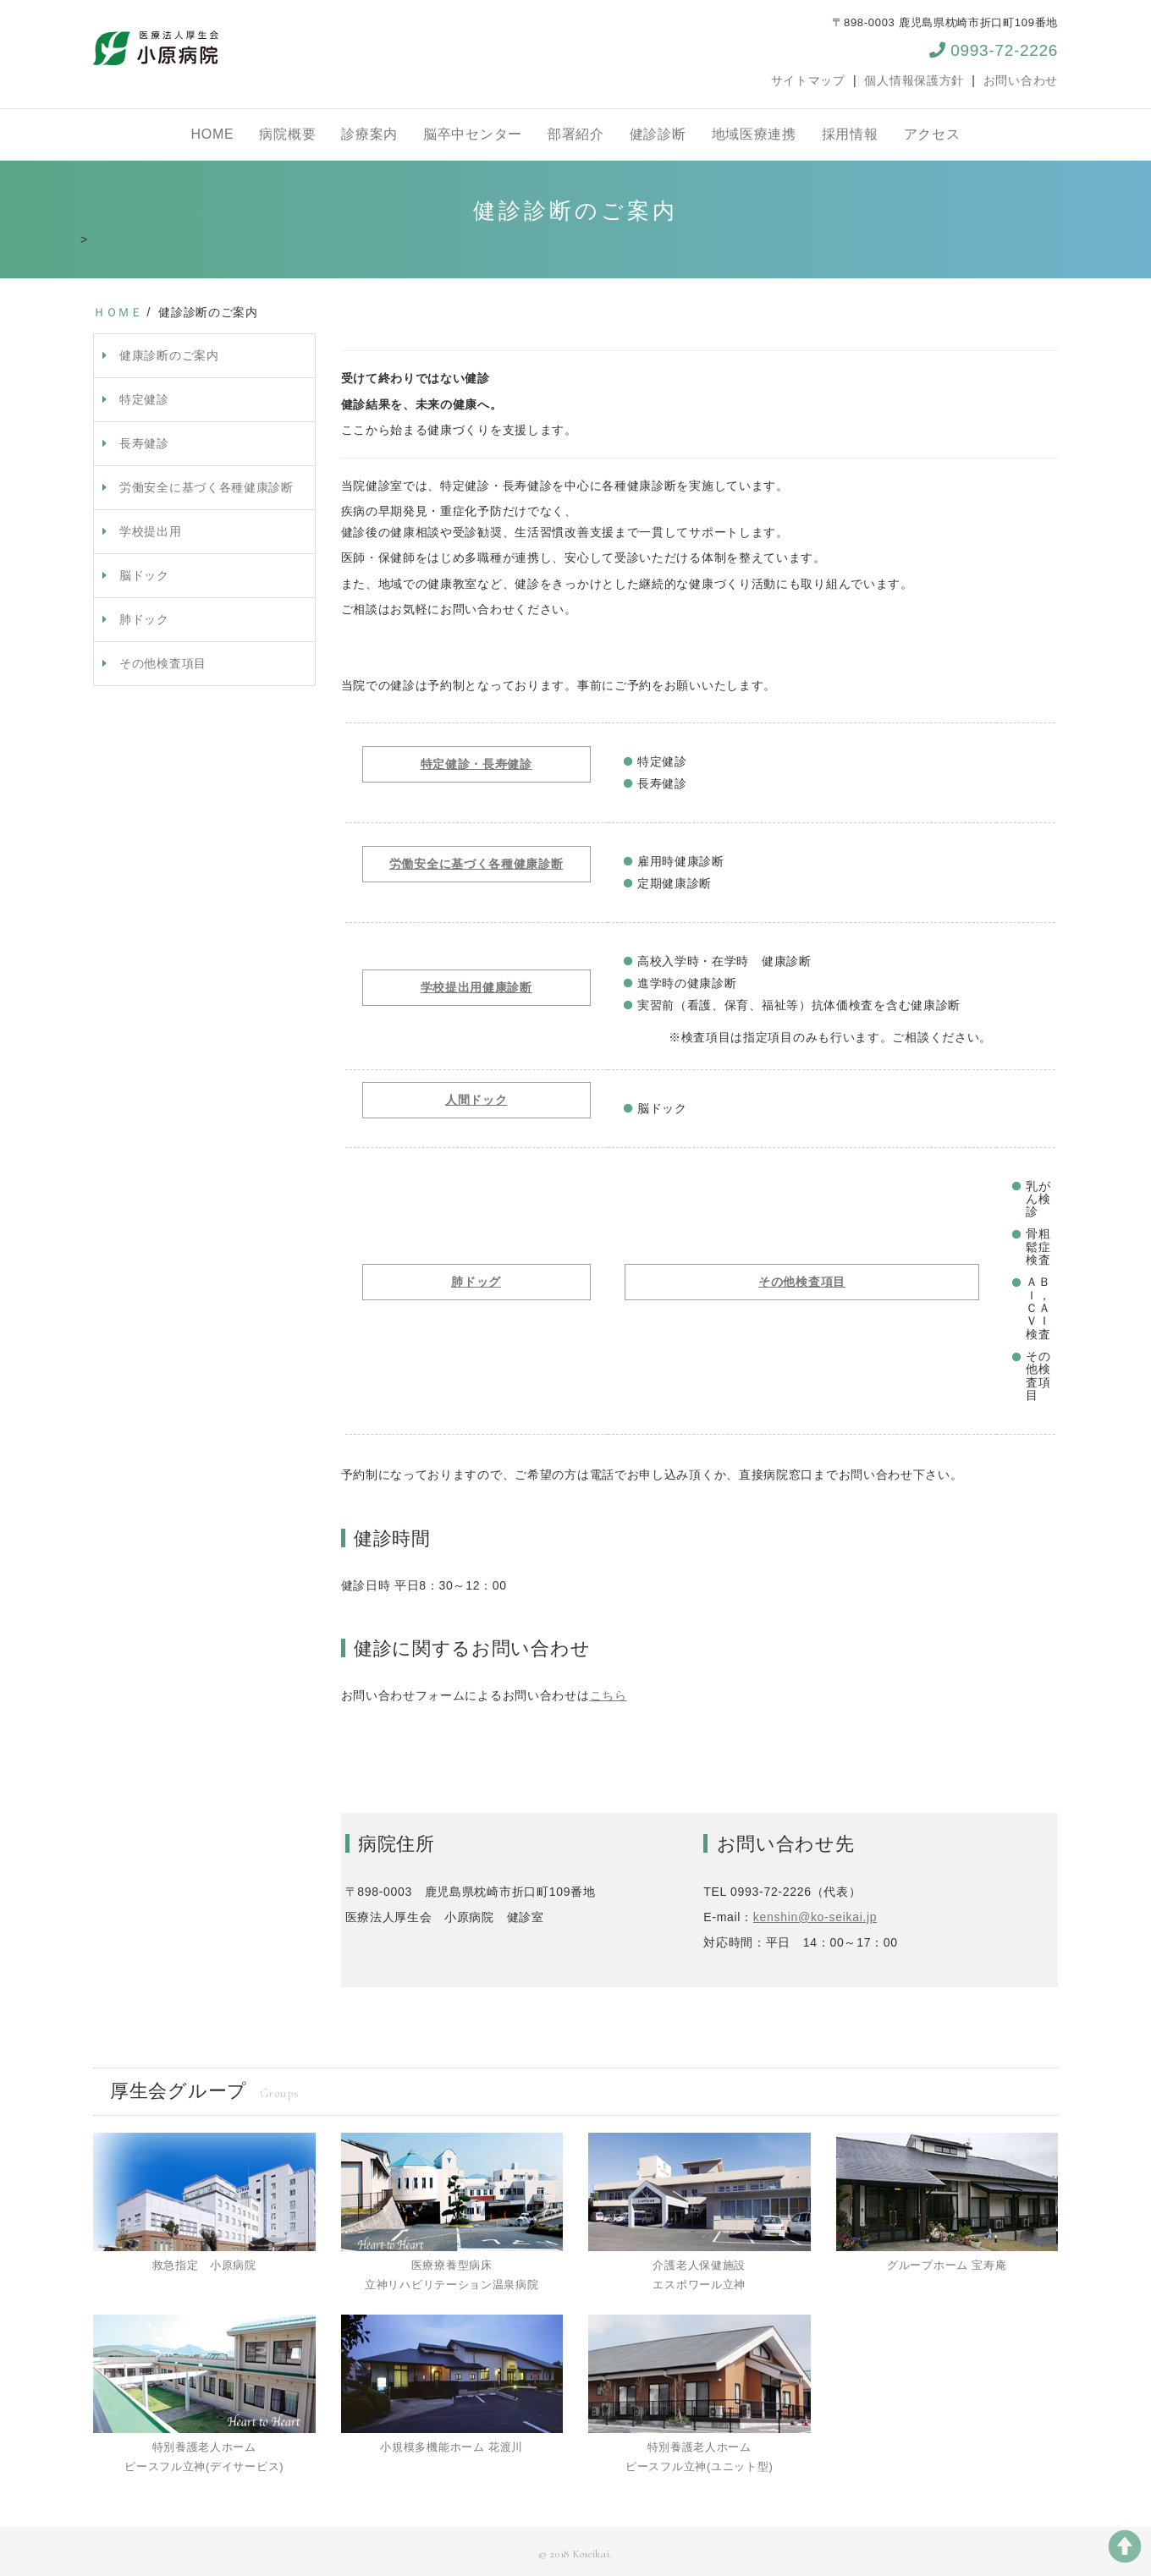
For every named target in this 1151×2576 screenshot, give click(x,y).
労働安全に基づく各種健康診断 (206, 487)
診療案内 (369, 134)
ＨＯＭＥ (118, 312)
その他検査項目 (163, 663)
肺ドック (144, 619)
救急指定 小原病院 (204, 2265)
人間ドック (476, 1100)
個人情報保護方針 (914, 80)
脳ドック (144, 575)
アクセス (932, 134)
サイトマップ (808, 80)
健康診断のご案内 (169, 355)
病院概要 (287, 134)
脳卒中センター (472, 134)
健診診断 (658, 134)
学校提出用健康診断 (476, 987)
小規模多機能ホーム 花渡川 (451, 2447)
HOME (212, 134)
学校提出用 (150, 531)
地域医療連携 (754, 134)
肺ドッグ (476, 1281)
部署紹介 (576, 134)
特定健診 (144, 399)
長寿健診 (144, 443)
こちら (608, 1695)
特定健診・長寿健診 (476, 764)
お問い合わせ (1020, 80)
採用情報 (850, 134)
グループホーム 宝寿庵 (946, 2265)
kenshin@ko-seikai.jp (815, 1917)
